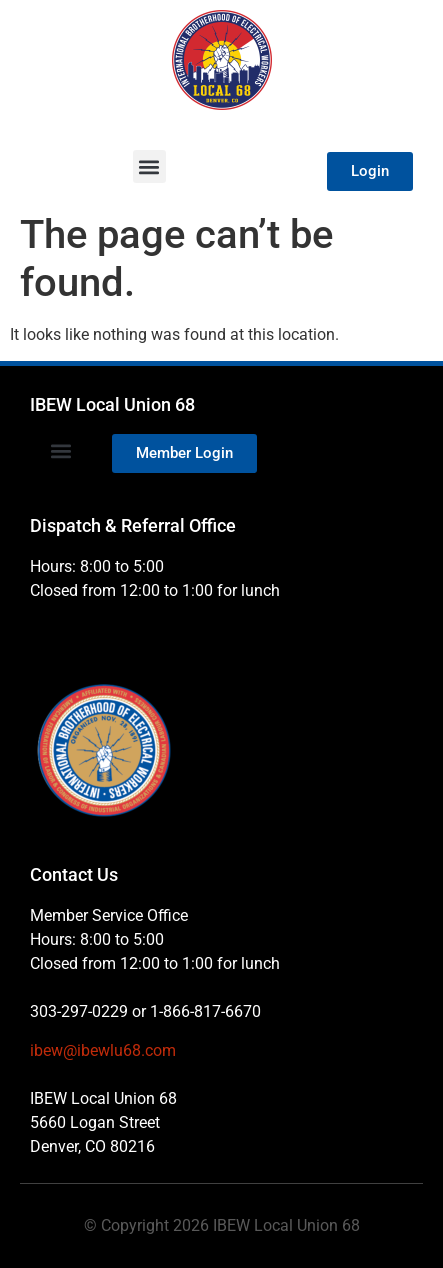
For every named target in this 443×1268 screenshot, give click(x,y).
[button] (149, 166)
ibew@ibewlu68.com (103, 1050)
